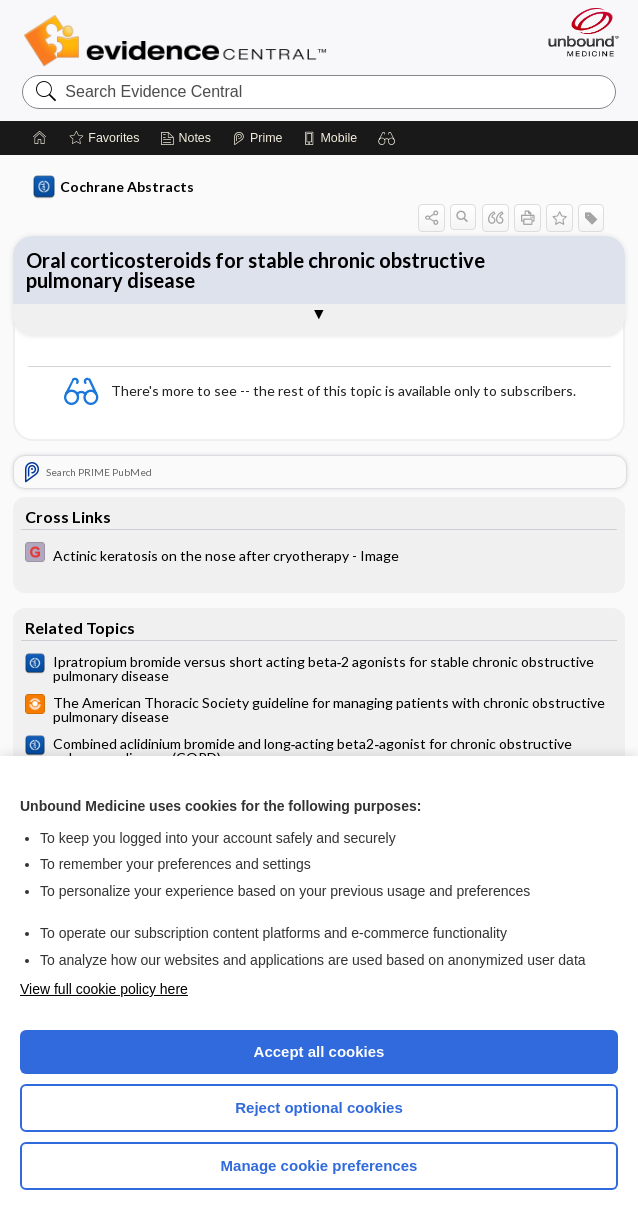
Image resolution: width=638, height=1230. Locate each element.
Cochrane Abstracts (114, 187)
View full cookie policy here (104, 989)
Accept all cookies (319, 1051)
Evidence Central (179, 41)
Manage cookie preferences (319, 1165)
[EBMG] (319, 554)
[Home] (40, 138)
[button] (387, 138)
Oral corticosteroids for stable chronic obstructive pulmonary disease (255, 270)
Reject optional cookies (319, 1107)
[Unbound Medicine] (577, 32)
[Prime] (257, 138)
